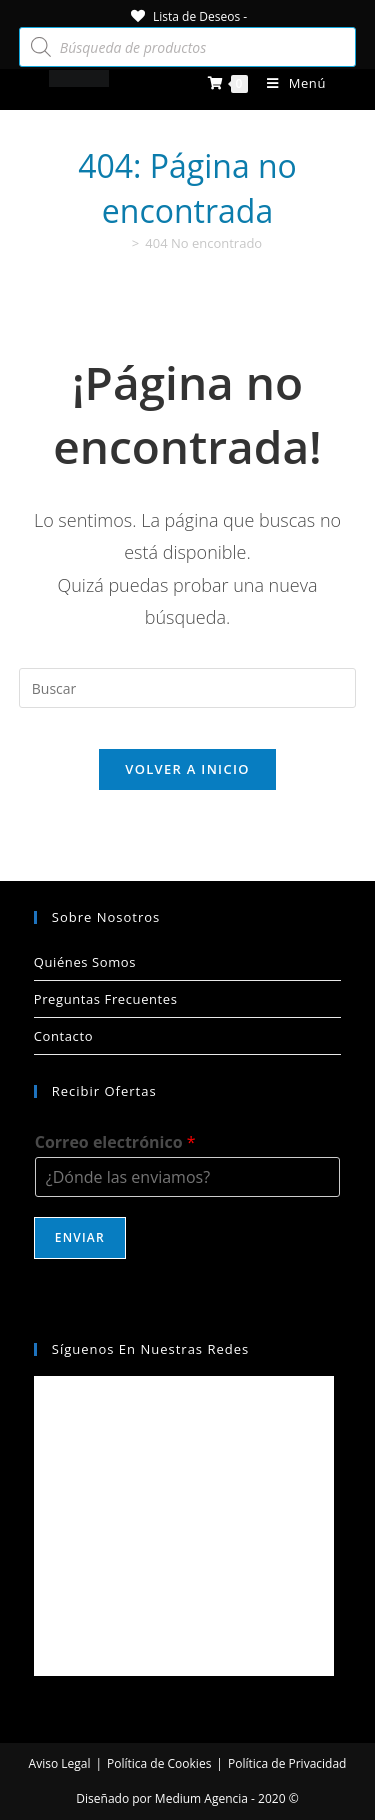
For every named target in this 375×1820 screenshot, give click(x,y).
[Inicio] (119, 243)
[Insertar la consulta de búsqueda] (188, 688)
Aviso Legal (60, 1763)
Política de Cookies (159, 1763)
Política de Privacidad (287, 1763)
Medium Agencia (201, 1798)
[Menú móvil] (289, 83)
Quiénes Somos (85, 962)
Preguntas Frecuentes (106, 999)
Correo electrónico (115, 1142)
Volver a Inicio (187, 769)
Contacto (63, 1036)
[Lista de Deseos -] (187, 16)
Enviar (80, 1237)
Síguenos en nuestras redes (150, 1349)
